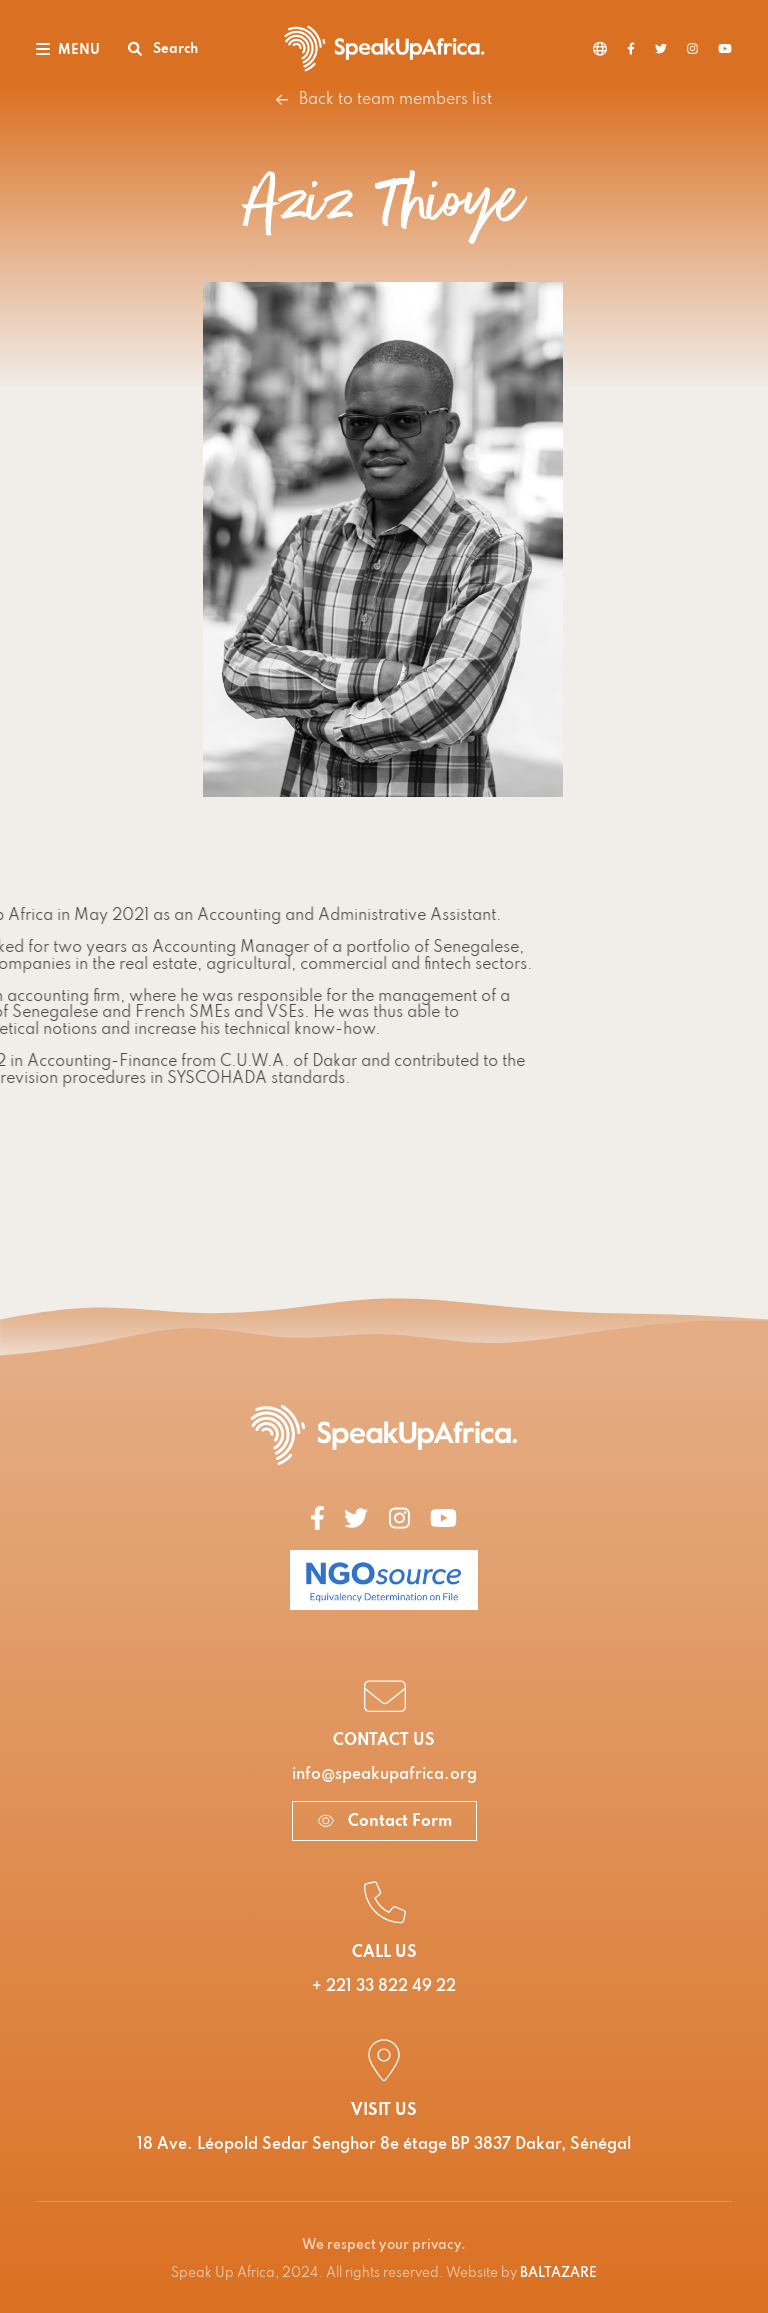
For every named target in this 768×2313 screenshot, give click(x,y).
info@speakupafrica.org (384, 1775)
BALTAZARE (558, 2273)
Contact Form (384, 1822)
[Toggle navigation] (68, 48)
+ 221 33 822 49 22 (384, 1987)
